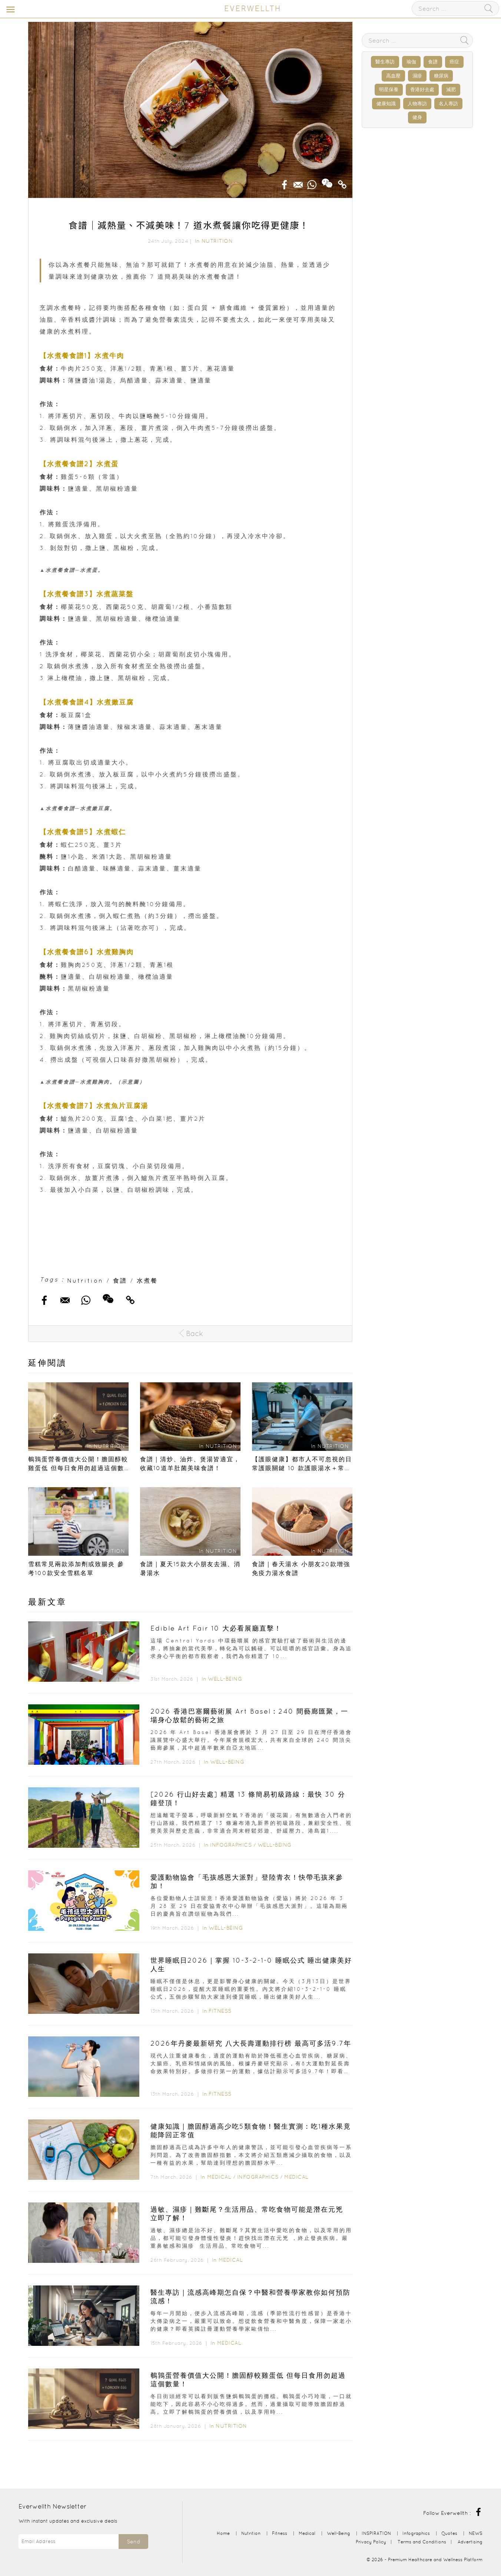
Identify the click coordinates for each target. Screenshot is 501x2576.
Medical (219, 2177)
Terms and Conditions (422, 2541)
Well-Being (225, 1679)
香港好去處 (422, 89)
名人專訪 (448, 103)
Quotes (449, 2533)
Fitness (220, 2011)
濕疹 (417, 76)
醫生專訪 (385, 61)
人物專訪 (417, 103)
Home (223, 2533)
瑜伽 (411, 61)
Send (133, 2541)
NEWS (475, 2533)
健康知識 (386, 103)
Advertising (470, 2541)
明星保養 (388, 89)
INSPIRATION (376, 2533)
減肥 (451, 89)
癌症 (454, 61)
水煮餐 (147, 1280)
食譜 (120, 1280)
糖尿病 (441, 76)
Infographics (231, 1845)
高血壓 (393, 76)
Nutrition (217, 241)
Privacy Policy (371, 2541)
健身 (417, 117)
